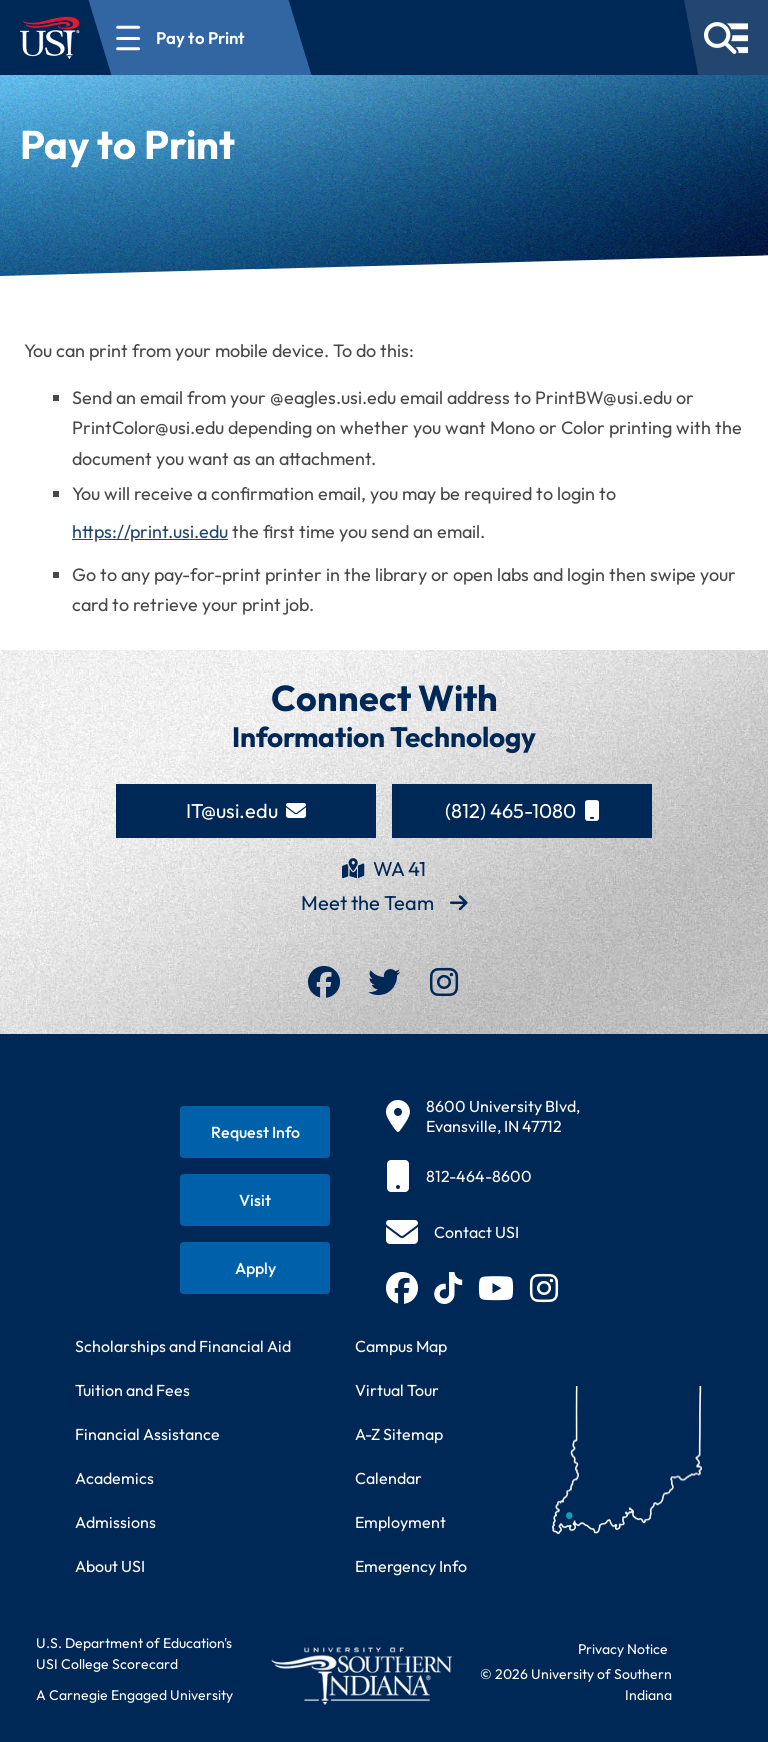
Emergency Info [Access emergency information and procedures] (411, 1566)
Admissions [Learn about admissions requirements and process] (115, 1522)
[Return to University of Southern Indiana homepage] (361, 1675)
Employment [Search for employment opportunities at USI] (400, 1522)
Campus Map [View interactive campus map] (401, 1346)
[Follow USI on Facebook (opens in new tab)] (402, 1288)
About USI (110, 1566)
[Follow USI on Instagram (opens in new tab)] (544, 1288)
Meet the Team (384, 902)
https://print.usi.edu (150, 531)
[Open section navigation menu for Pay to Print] (200, 37)
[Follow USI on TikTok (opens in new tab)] (448, 1288)
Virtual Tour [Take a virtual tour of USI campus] (397, 1390)
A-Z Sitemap (399, 1434)
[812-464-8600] (483, 1176)
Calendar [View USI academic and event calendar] (388, 1478)
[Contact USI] (452, 1232)
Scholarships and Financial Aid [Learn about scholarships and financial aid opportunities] (183, 1346)
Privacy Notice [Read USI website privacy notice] (623, 1649)
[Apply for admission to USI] (255, 1268)
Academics (114, 1478)
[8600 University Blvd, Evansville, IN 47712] (483, 1116)
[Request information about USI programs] (255, 1132)
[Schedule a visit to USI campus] (255, 1200)
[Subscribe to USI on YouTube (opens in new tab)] (496, 1288)
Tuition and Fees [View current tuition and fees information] (132, 1390)
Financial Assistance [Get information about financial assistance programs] (147, 1434)
